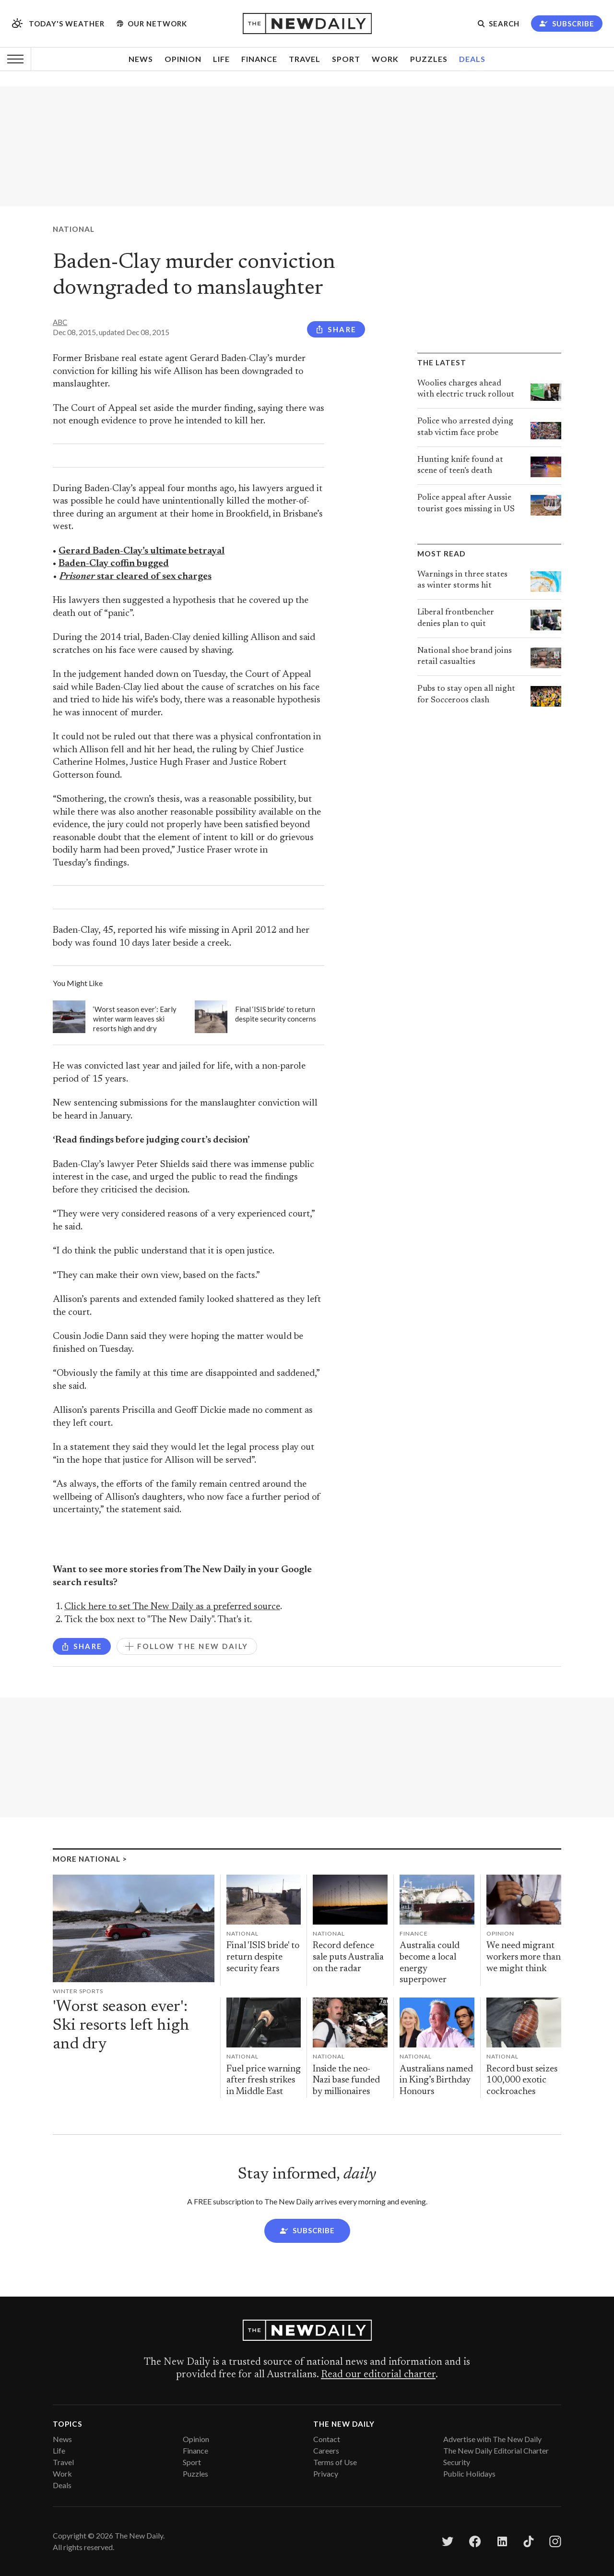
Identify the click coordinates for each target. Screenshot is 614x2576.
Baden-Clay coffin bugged (114, 563)
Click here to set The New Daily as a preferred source (172, 1607)
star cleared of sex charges (135, 576)
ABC (60, 322)
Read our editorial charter (378, 2375)
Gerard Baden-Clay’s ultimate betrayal (141, 551)
